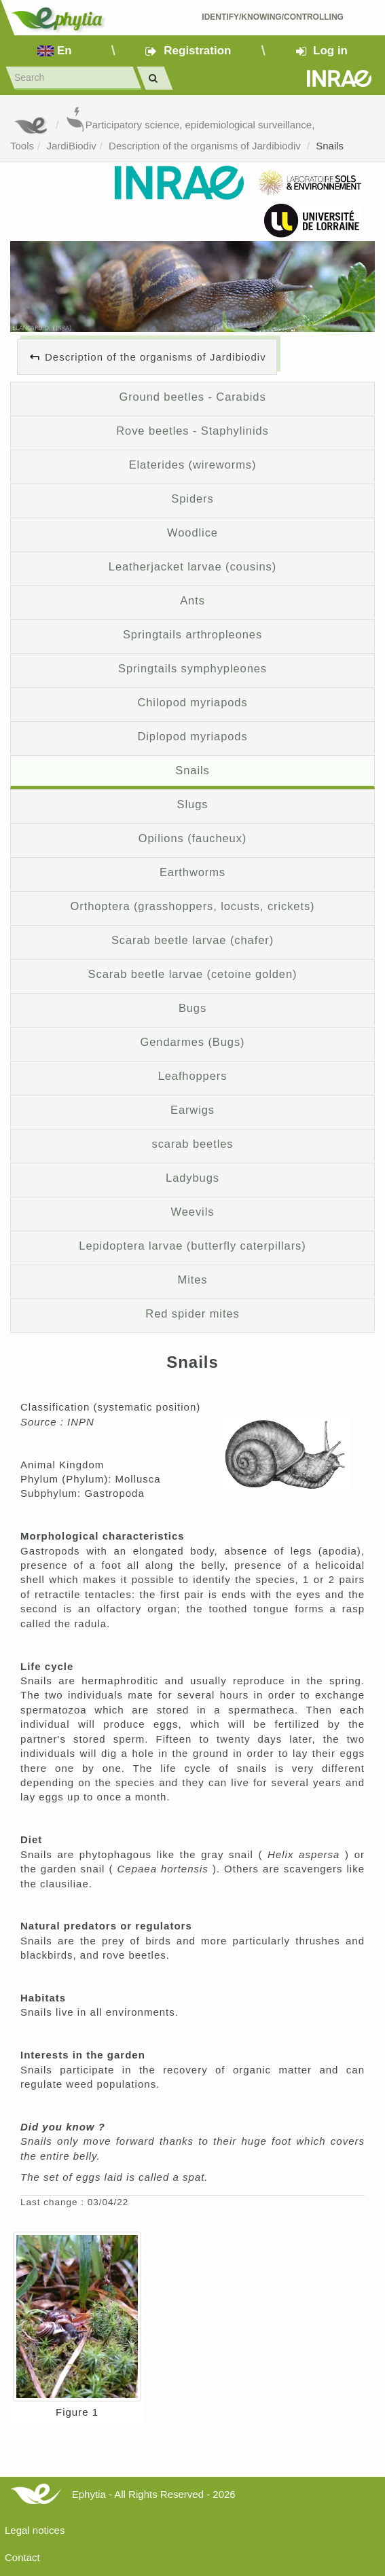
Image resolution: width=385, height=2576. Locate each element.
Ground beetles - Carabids (192, 397)
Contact (22, 2557)
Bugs (192, 1008)
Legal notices (35, 2530)
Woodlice (192, 532)
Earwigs (192, 1110)
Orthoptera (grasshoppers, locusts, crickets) (193, 906)
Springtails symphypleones (192, 668)
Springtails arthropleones (192, 634)
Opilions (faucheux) (192, 838)
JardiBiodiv (71, 145)
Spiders (192, 498)
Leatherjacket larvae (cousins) (192, 566)
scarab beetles (192, 1144)
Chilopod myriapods (192, 702)
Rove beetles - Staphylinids (192, 430)
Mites (193, 1279)
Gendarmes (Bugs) (193, 1042)
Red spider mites (192, 1313)
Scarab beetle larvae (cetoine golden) (192, 974)
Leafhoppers (192, 1076)
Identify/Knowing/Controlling (273, 17)
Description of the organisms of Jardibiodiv (206, 145)
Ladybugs (192, 1178)
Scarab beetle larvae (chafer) (192, 940)
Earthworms (192, 872)
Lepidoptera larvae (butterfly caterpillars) (192, 1245)
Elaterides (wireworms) (193, 464)
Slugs (192, 804)
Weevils (193, 1211)
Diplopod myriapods (192, 736)
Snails (330, 145)
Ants (192, 600)
